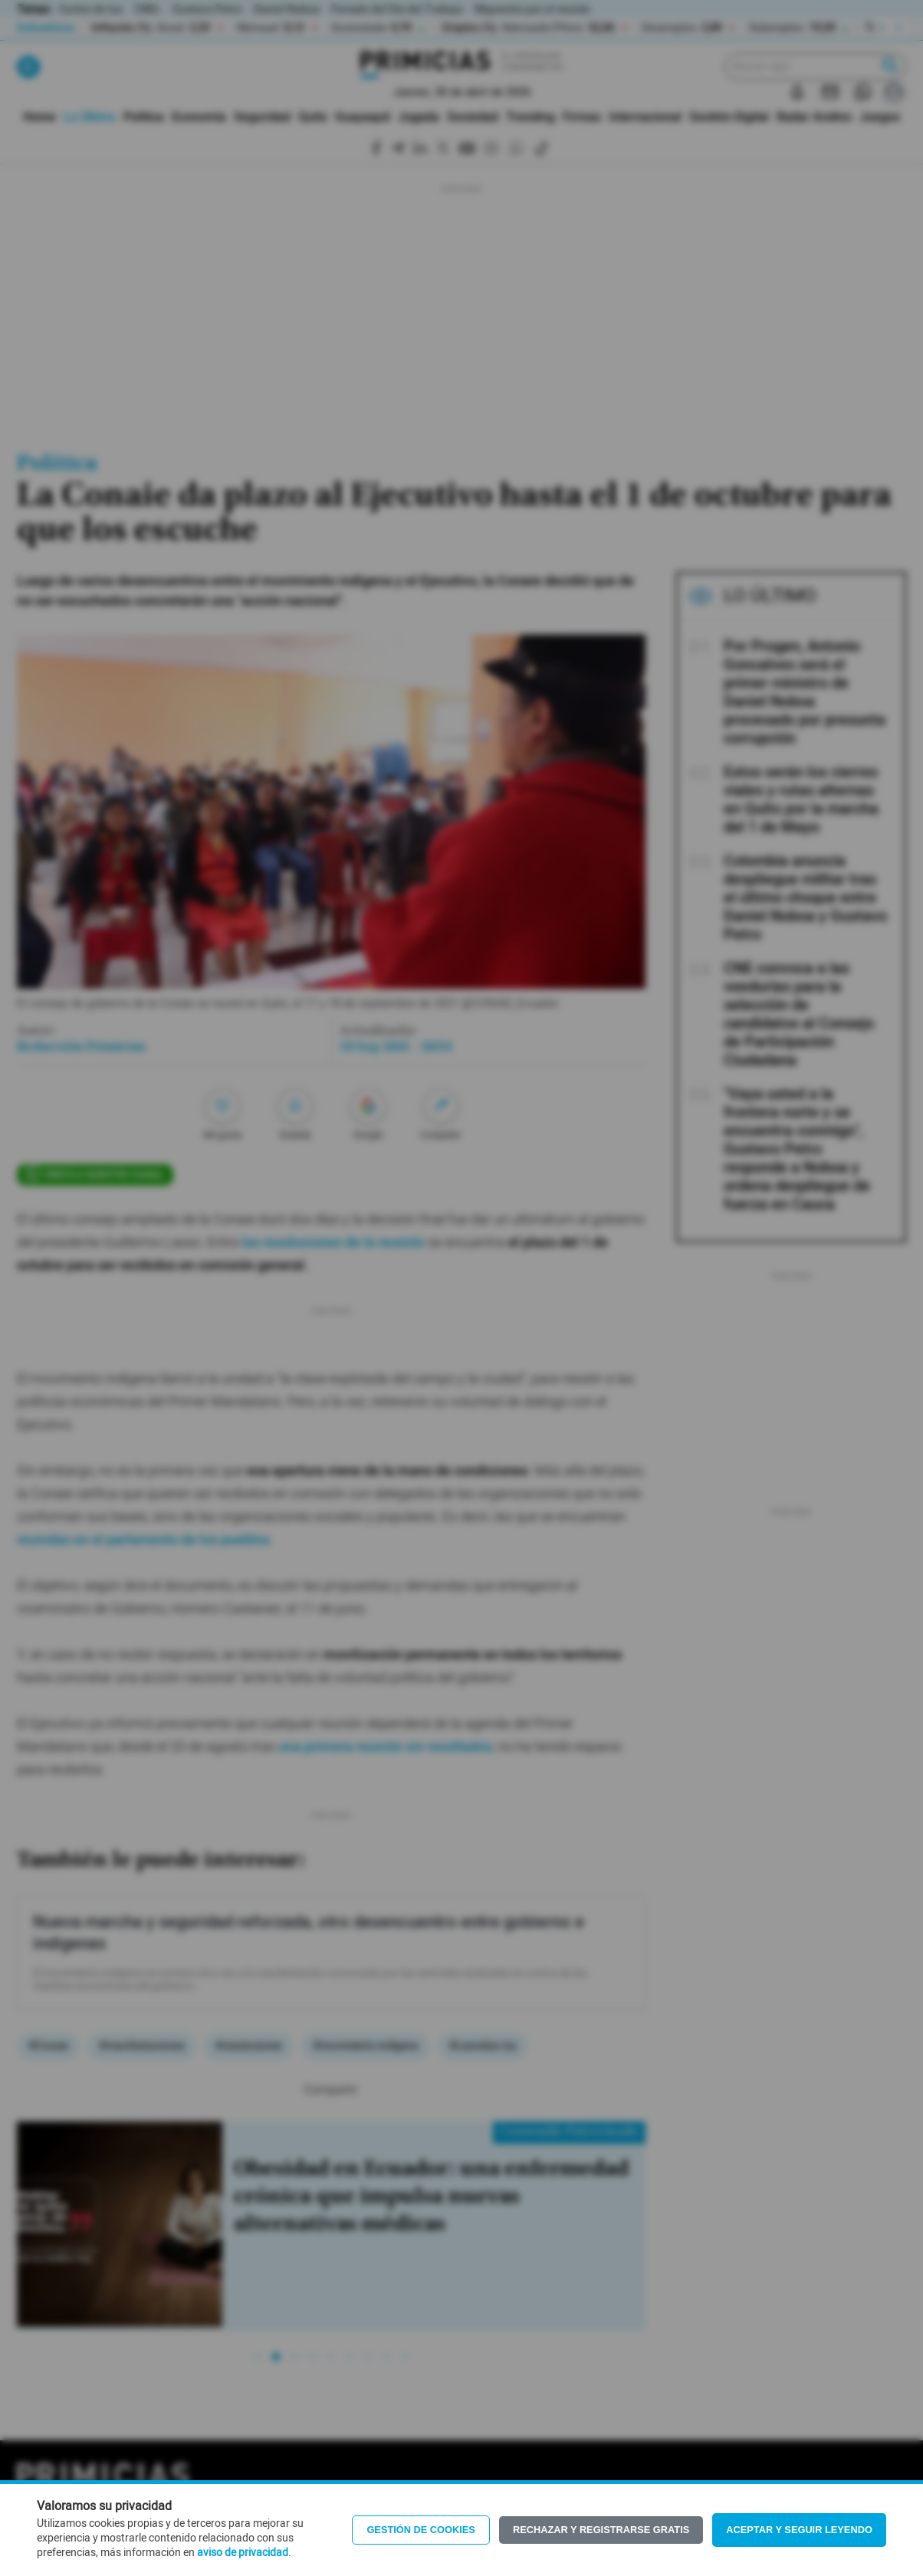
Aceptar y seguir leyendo (799, 2529)
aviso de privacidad (242, 2553)
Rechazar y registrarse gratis (601, 2529)
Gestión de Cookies (420, 2529)
